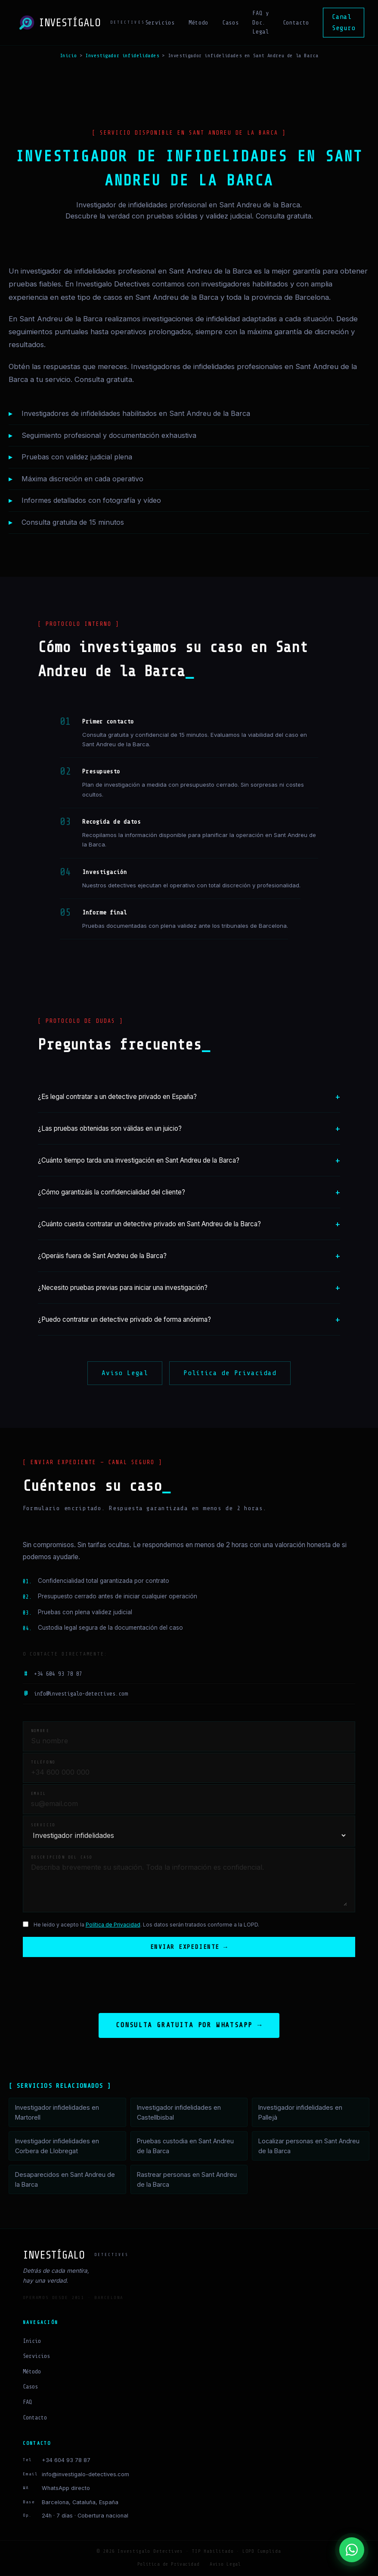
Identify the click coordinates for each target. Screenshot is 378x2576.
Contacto (296, 22)
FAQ (27, 2403)
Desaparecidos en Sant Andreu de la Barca (65, 2180)
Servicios (160, 22)
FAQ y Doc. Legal (260, 22)
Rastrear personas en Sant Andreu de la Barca (187, 2180)
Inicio (68, 55)
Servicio (43, 1825)
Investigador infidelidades (122, 55)
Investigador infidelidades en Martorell (57, 2113)
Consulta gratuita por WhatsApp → (189, 2026)
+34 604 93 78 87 (52, 1674)
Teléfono (43, 1762)
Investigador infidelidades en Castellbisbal (179, 2113)
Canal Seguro (343, 22)
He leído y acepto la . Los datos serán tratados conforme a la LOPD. (146, 1924)
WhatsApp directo (66, 2489)
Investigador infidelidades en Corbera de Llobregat (57, 2146)
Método (198, 22)
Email (38, 1793)
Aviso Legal (125, 1373)
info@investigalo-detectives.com (75, 1693)
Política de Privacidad (229, 1373)
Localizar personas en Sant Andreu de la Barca (308, 2146)
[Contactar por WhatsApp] (351, 2549)
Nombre (40, 1731)
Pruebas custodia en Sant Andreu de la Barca (185, 2146)
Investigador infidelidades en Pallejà (300, 2113)
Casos (230, 22)
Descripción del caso (62, 1857)
